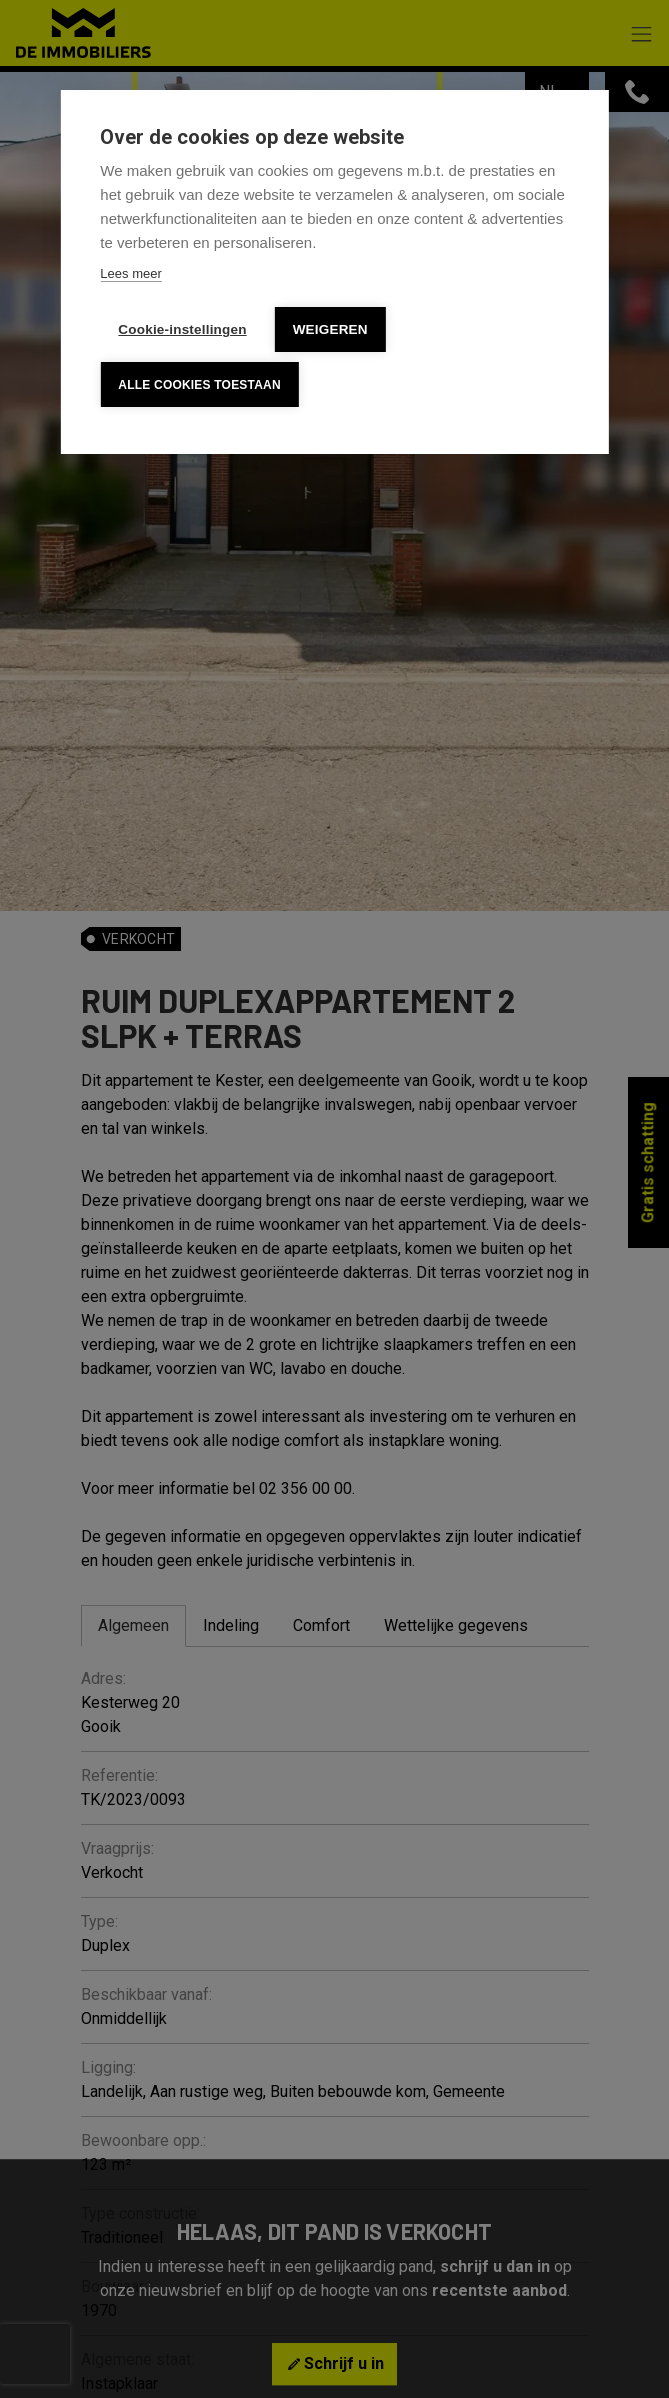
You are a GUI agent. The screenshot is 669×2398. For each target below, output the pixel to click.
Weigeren (330, 329)
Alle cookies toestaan (199, 385)
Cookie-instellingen (182, 329)
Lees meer (130, 273)
